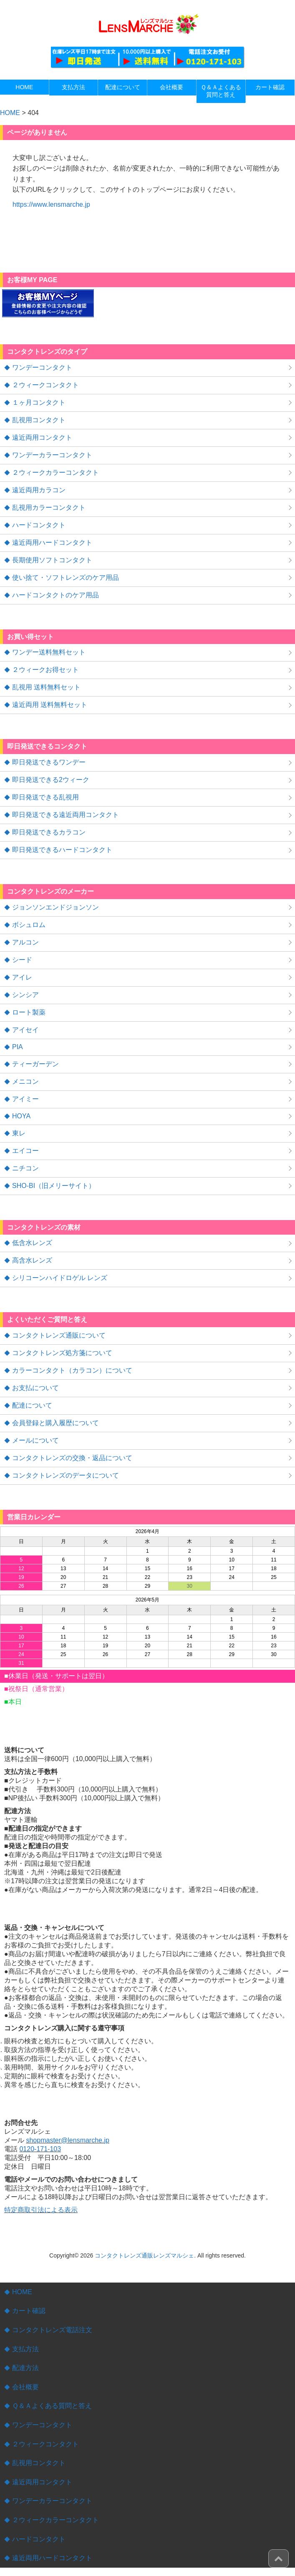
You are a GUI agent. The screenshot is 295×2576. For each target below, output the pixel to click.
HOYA (21, 1116)
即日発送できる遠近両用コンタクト (65, 814)
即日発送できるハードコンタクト (62, 849)
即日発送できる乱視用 (45, 797)
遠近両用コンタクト (42, 437)
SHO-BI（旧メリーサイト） (53, 1185)
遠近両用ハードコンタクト (52, 542)
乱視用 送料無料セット (46, 687)
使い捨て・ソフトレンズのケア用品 (65, 577)
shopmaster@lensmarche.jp (67, 2140)
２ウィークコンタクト (45, 384)
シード (22, 959)
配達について (32, 1405)
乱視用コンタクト (39, 419)
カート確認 (28, 2310)
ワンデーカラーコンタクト (52, 455)
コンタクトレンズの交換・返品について (72, 1457)
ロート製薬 (28, 1012)
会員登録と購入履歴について (55, 1422)
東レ (18, 1133)
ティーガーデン (35, 1063)
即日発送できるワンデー (49, 762)
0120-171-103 (40, 2149)
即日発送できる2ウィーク (50, 779)
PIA (17, 1046)
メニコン (25, 1081)
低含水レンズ (32, 1242)
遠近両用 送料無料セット (49, 704)
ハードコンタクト (39, 525)
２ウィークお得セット (45, 669)
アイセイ (25, 1029)
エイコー (25, 1150)
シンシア (25, 994)
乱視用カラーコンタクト (49, 507)
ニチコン (25, 1168)
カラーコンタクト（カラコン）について (72, 1370)
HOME (22, 2291)
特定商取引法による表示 (41, 2209)
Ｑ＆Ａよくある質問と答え (52, 2405)
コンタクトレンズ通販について (59, 1335)
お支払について (35, 1387)
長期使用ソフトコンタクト (52, 560)
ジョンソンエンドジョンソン (55, 907)
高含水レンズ (32, 1260)
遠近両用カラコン (39, 490)
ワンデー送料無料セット (49, 652)
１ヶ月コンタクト (39, 402)
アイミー (25, 1099)
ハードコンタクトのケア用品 (55, 595)
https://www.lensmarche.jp (51, 204)
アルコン (25, 942)
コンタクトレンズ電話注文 (52, 2329)
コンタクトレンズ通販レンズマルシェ (144, 2255)
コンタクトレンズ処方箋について (62, 1352)
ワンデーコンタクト (42, 367)
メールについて (35, 1440)
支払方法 (25, 2349)
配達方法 (25, 2367)
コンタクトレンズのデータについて (65, 1475)
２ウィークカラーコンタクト (55, 472)
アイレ (22, 977)
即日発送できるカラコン (49, 832)
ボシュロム (28, 924)
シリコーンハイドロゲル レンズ (59, 1277)
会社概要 (25, 2387)
